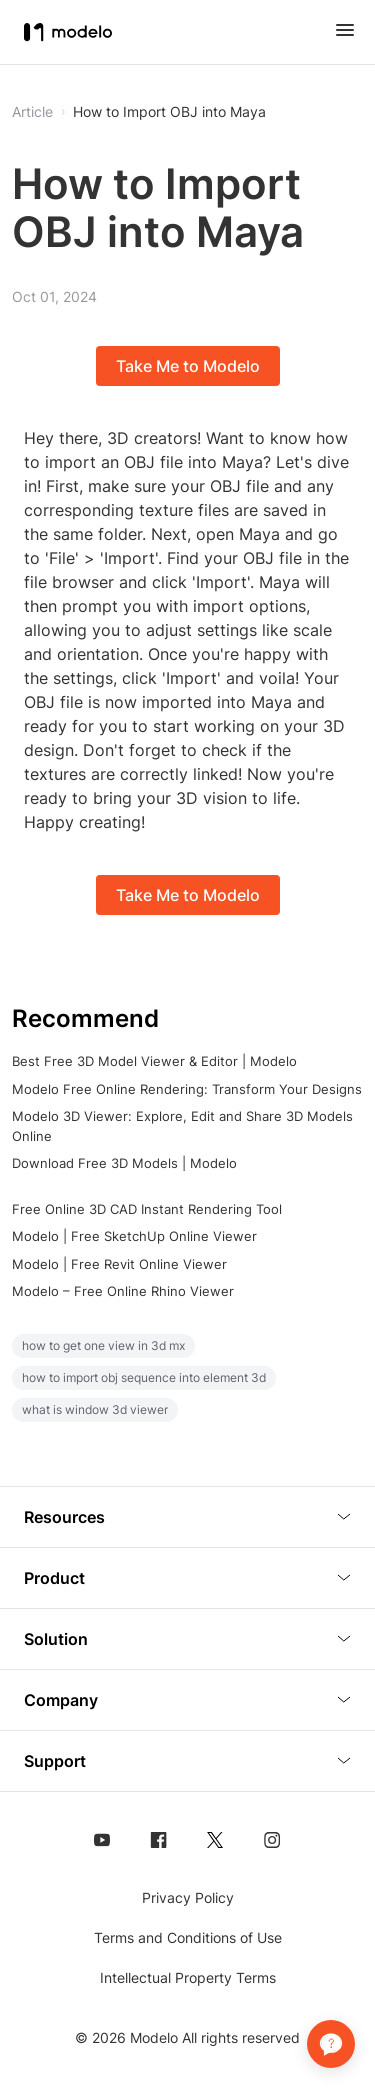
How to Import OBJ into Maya (169, 112)
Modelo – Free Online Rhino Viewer (123, 1291)
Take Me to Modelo (188, 366)
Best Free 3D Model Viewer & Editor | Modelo (154, 1061)
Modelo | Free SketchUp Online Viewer (134, 1236)
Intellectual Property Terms (188, 1977)
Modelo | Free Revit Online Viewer (119, 1264)
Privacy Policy (188, 1897)
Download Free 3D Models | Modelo (124, 1163)
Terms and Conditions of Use (188, 1937)
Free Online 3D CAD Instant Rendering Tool (147, 1209)
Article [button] (32, 112)
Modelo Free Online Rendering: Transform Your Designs (187, 1089)
